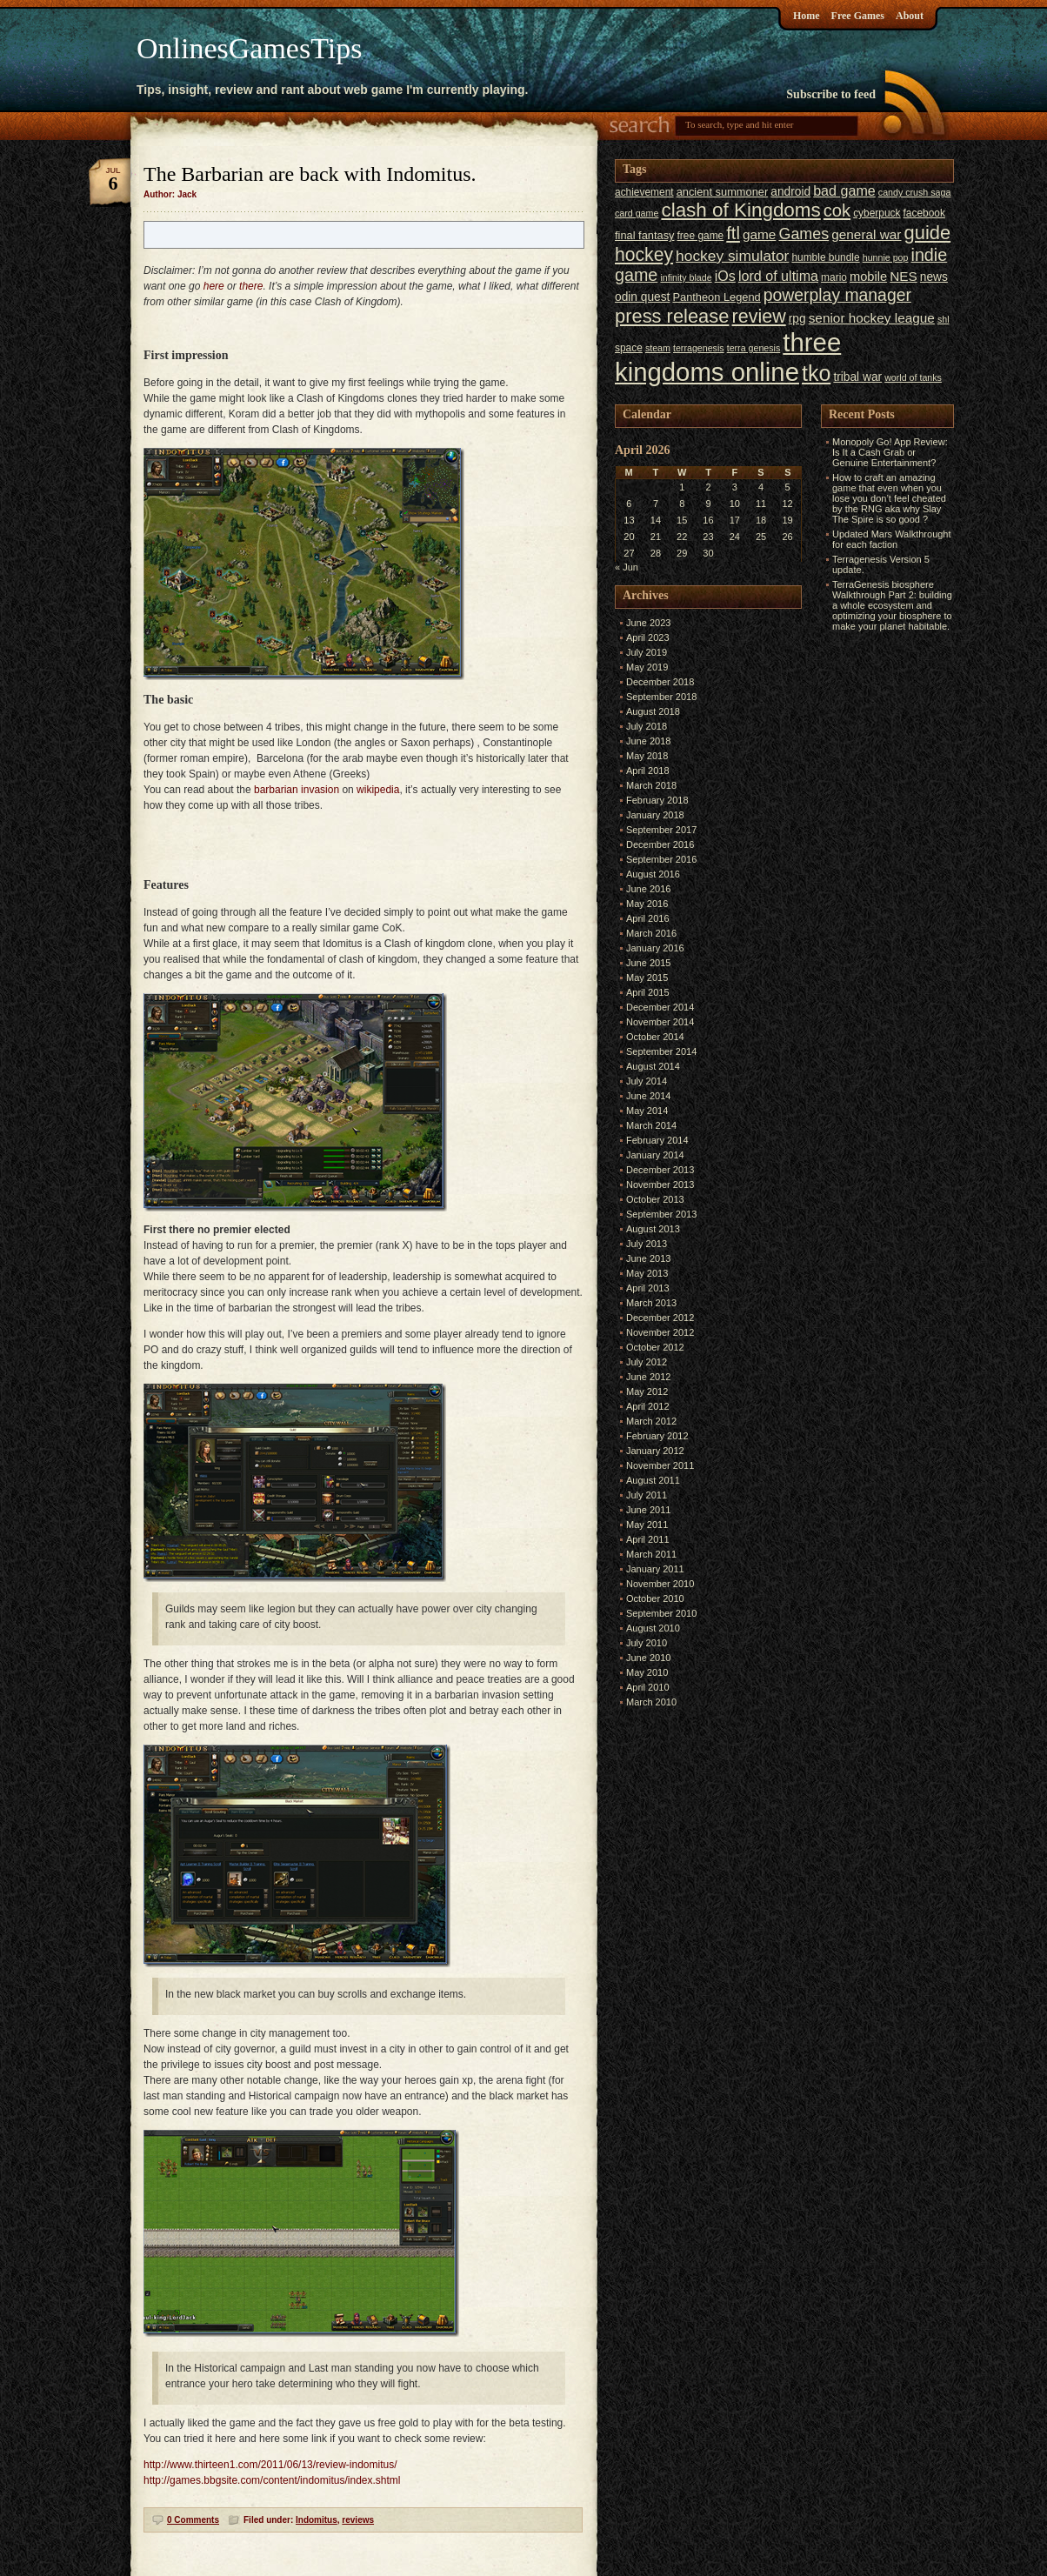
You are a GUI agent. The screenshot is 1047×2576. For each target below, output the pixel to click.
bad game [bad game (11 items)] (844, 190)
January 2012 (655, 1450)
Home (806, 16)
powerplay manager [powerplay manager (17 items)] (837, 294)
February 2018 (657, 800)
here (213, 286)
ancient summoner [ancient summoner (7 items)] (723, 191)
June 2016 (648, 889)
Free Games (857, 16)
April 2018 (648, 770)
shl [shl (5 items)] (943, 319)
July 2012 (646, 1362)
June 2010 (648, 1657)
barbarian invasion (296, 790)
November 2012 (660, 1332)
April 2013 (648, 1288)
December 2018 (660, 682)
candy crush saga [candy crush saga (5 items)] (914, 192)
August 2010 (653, 1628)
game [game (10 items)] (759, 234)
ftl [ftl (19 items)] (733, 233)
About (910, 16)
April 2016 (648, 918)
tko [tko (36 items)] (816, 373)
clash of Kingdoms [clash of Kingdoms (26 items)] (740, 210)
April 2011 (648, 1539)
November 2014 (660, 1022)
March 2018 (651, 785)
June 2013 (648, 1258)
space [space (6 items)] (629, 348)
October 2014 (655, 1036)
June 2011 (648, 1510)
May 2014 (647, 1110)
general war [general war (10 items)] (866, 234)
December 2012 (660, 1317)
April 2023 (648, 637)
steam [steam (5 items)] (657, 348)
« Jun (626, 567)
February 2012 (657, 1436)
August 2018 (653, 711)
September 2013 (661, 1214)
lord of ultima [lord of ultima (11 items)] (778, 276)
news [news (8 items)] (934, 277)
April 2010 (648, 1687)
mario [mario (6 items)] (834, 277)
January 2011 (655, 1569)
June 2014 (648, 1096)
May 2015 (647, 977)
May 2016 (647, 903)
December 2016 (660, 844)
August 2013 (653, 1229)
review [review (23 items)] (758, 316)
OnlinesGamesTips (249, 48)
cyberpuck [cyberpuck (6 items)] (876, 213)
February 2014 (657, 1140)
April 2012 (648, 1406)
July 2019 (646, 652)
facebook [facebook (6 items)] (924, 213)
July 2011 (646, 1495)
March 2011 (651, 1554)
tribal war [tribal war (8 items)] (857, 377)
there (251, 286)
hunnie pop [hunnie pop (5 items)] (886, 257)
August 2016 (653, 874)
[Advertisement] (873, 897)
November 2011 (660, 1465)
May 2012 (647, 1391)
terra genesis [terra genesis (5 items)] (754, 348)
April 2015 (648, 992)
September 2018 (661, 696)
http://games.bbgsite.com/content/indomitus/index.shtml (271, 2480)
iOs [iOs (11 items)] (725, 276)
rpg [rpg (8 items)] (797, 318)
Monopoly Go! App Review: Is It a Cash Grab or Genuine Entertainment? (890, 452)
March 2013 (651, 1303)
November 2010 (660, 1583)
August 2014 (653, 1066)
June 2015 (648, 963)
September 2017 (661, 829)
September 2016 (661, 859)
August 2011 (653, 1480)
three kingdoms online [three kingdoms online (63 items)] (728, 357)
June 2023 (648, 622)
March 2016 (651, 933)
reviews (358, 2520)
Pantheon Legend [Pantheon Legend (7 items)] (716, 297)
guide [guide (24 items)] (927, 233)
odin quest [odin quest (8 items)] (642, 297)
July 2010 (646, 1643)
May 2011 (647, 1524)
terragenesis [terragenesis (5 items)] (698, 348)
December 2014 (660, 1007)
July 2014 (646, 1081)
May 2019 (647, 667)
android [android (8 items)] (790, 191)
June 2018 (648, 741)
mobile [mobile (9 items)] (868, 277)
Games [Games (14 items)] (803, 234)
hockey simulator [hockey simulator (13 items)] (732, 255)
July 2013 (646, 1243)
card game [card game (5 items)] (636, 213)
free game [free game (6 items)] (700, 236)
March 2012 (651, 1421)
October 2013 (655, 1199)
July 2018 (646, 726)
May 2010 (647, 1672)
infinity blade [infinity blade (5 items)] (685, 277)
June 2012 (648, 1376)
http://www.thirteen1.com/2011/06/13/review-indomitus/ (270, 2465)
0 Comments (193, 2520)
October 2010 (655, 1598)
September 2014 (661, 1051)
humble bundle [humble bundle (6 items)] (825, 257)
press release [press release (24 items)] (672, 316)
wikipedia (378, 790)
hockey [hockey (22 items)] (644, 254)
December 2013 (660, 1170)
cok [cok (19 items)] (837, 210)
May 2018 (647, 756)
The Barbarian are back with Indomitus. (310, 174)
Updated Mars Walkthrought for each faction (891, 539)
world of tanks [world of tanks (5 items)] (913, 377)
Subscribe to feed (831, 94)
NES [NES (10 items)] (903, 276)
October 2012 (655, 1347)
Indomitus (316, 2520)
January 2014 (655, 1155)
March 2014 (651, 1125)
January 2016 (655, 948)
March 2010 (651, 1702)
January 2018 (655, 815)
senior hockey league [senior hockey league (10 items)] (872, 317)
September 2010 (661, 1613)
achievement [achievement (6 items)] (644, 192)
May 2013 (647, 1273)
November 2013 (660, 1184)
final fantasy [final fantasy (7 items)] (644, 235)
